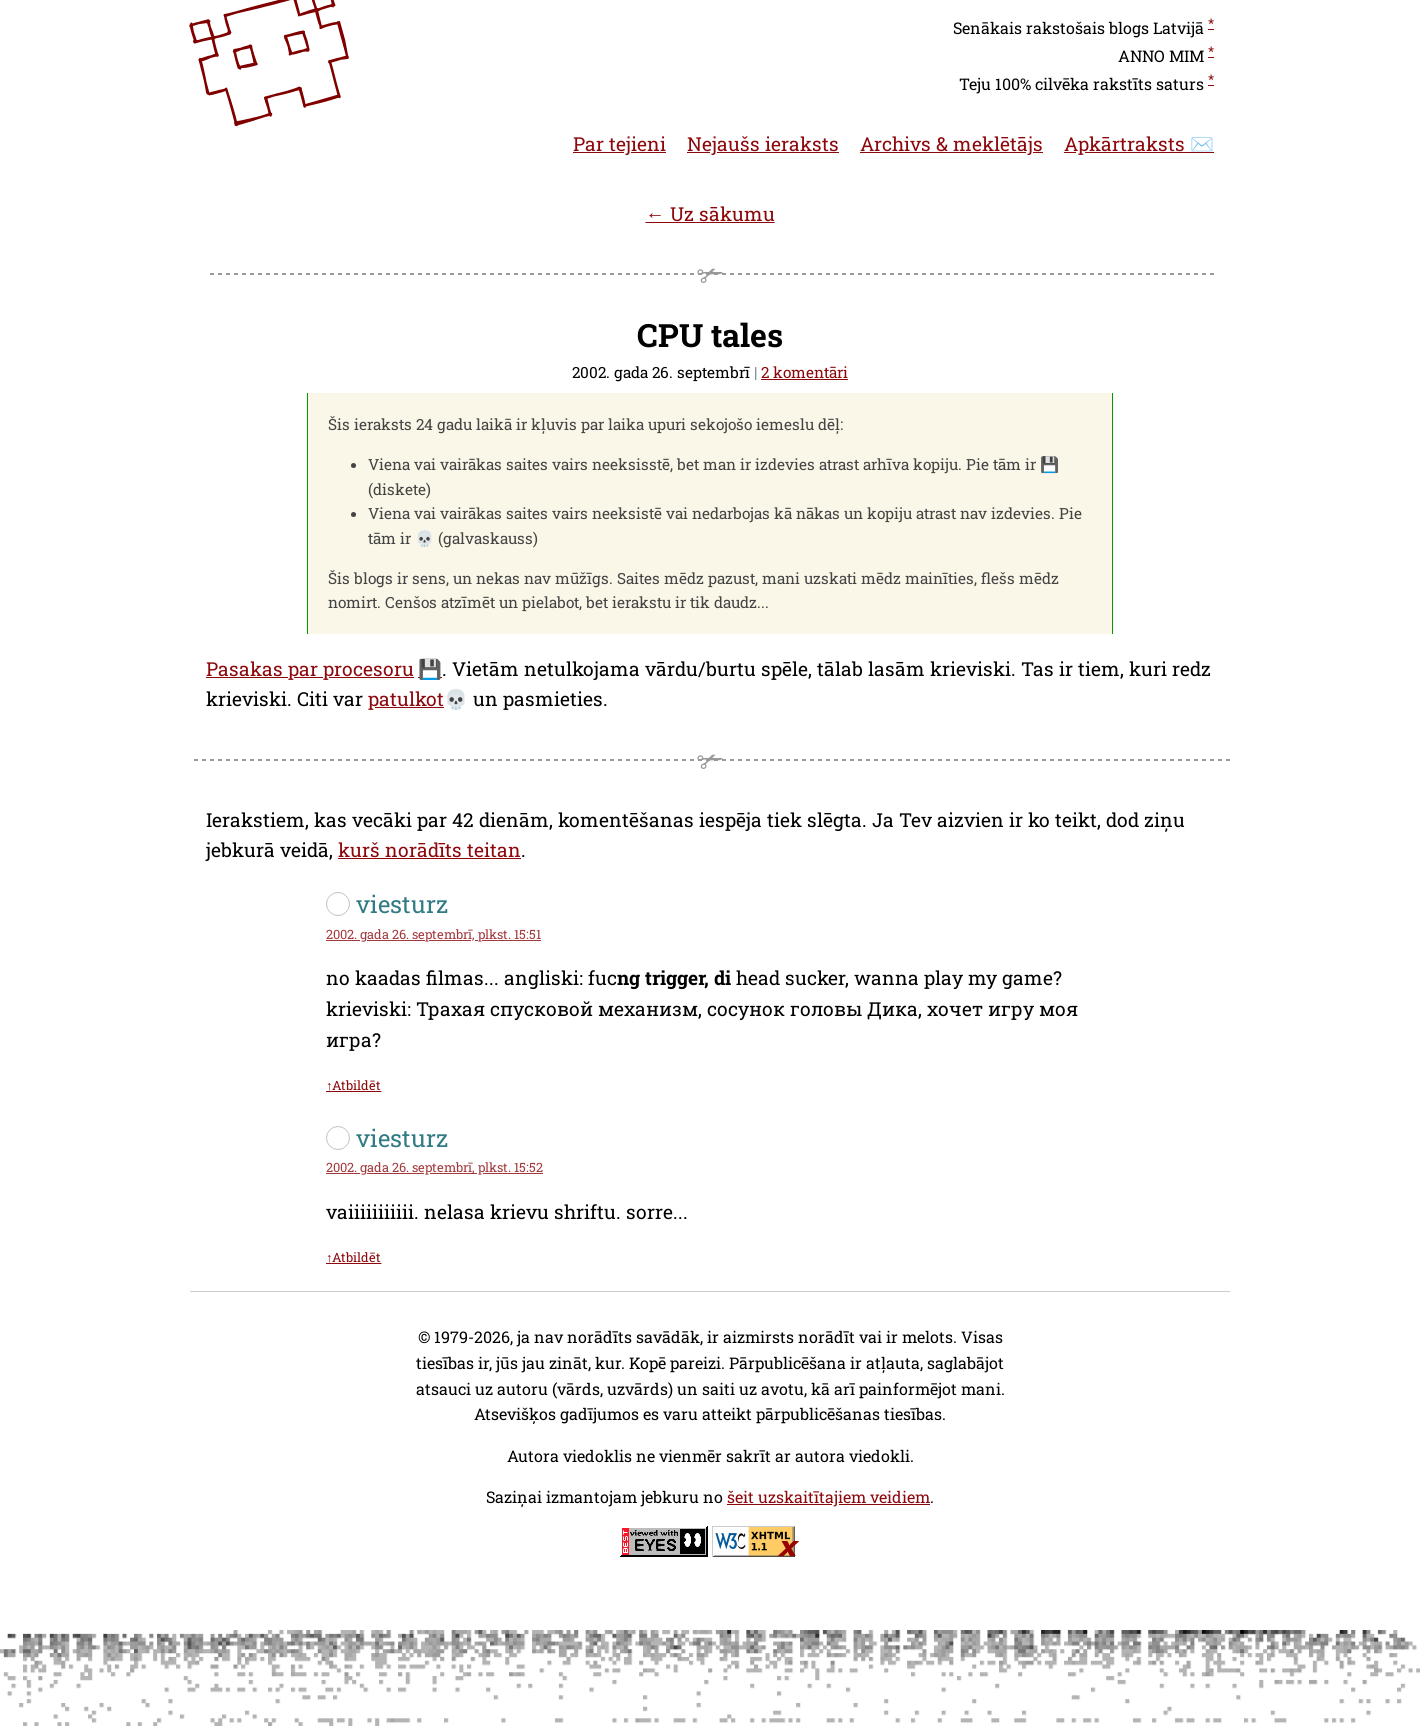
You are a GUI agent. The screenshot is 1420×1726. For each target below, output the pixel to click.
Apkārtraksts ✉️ (1139, 143)
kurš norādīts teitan (429, 849)
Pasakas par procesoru (310, 668)
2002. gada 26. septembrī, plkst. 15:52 (434, 1167)
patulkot (406, 698)
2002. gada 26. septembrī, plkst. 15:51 (433, 934)
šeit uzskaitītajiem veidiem (828, 1496)
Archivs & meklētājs (951, 143)
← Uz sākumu (709, 213)
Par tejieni (619, 143)
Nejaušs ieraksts (763, 143)
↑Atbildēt (353, 1085)
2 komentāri (804, 372)
